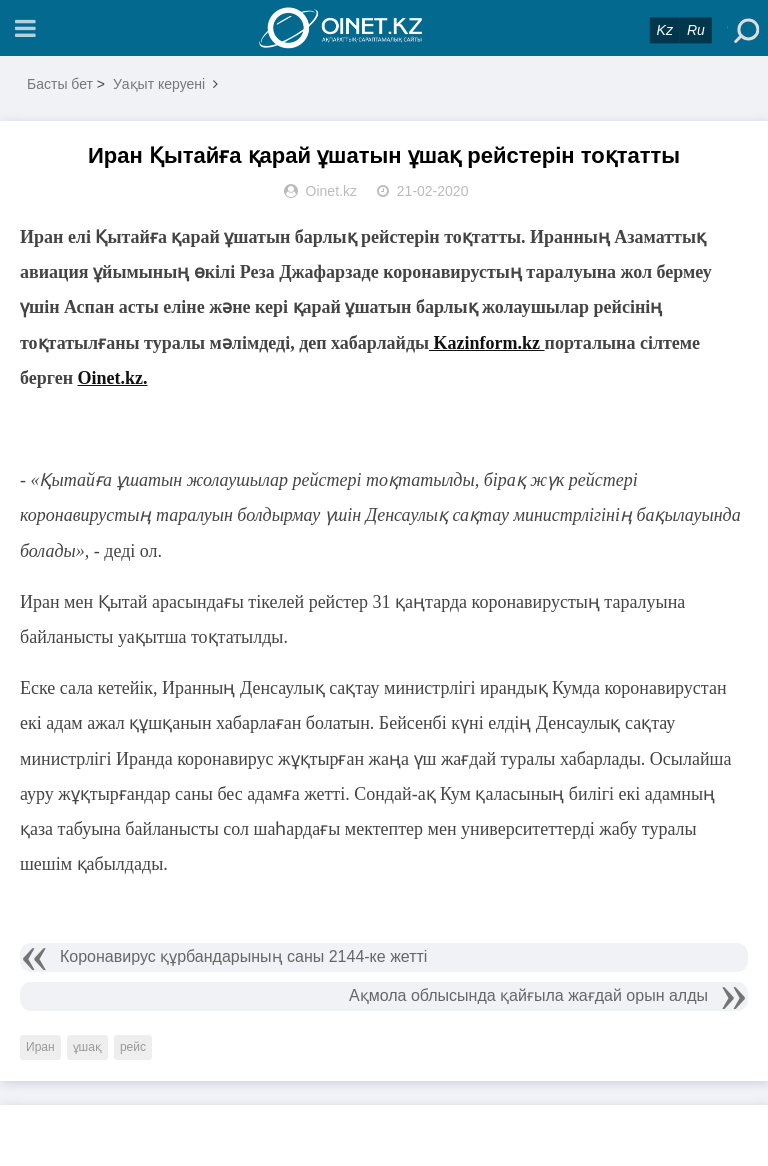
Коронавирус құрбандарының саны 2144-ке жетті (243, 956)
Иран (40, 1047)
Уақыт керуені (159, 84)
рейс (133, 1047)
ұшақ (87, 1047)
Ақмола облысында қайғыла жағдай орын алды (528, 995)
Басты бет (60, 84)
